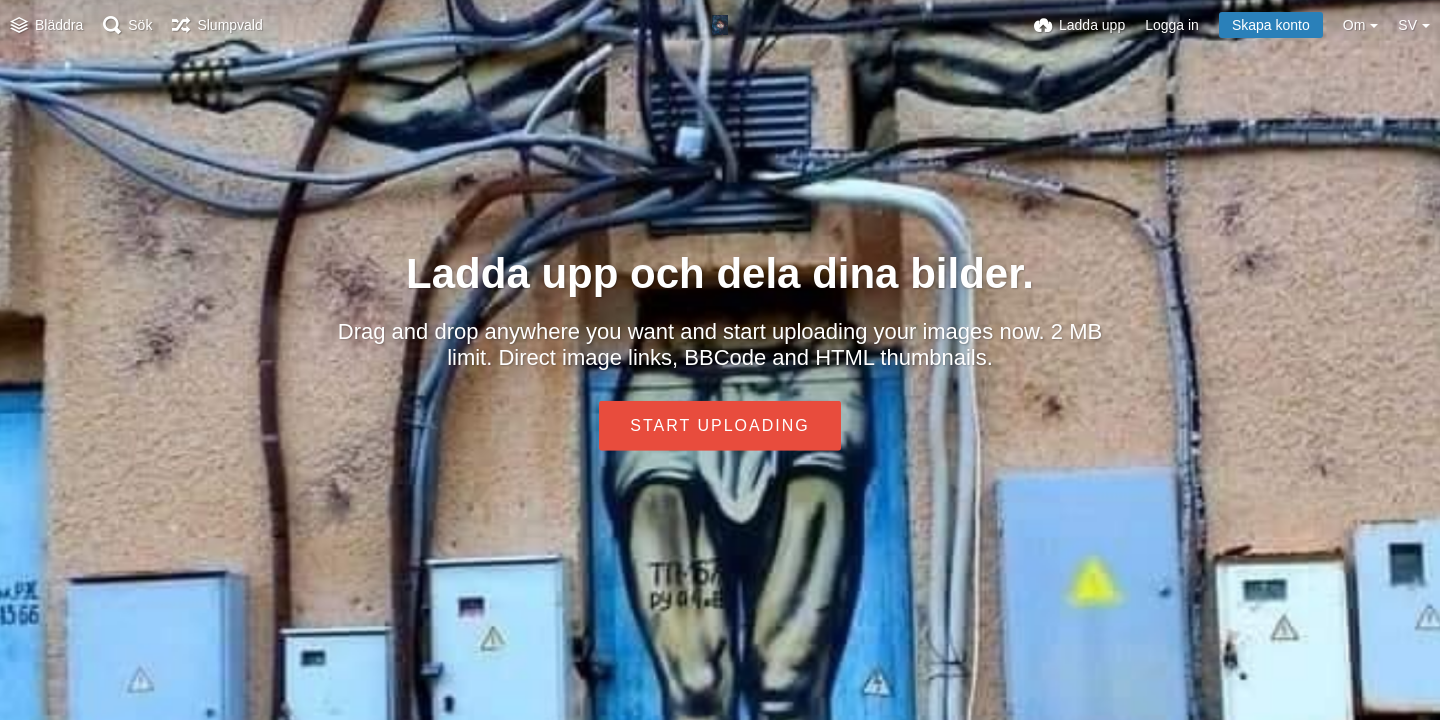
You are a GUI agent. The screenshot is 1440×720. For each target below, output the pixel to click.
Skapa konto (1271, 25)
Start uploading (719, 425)
